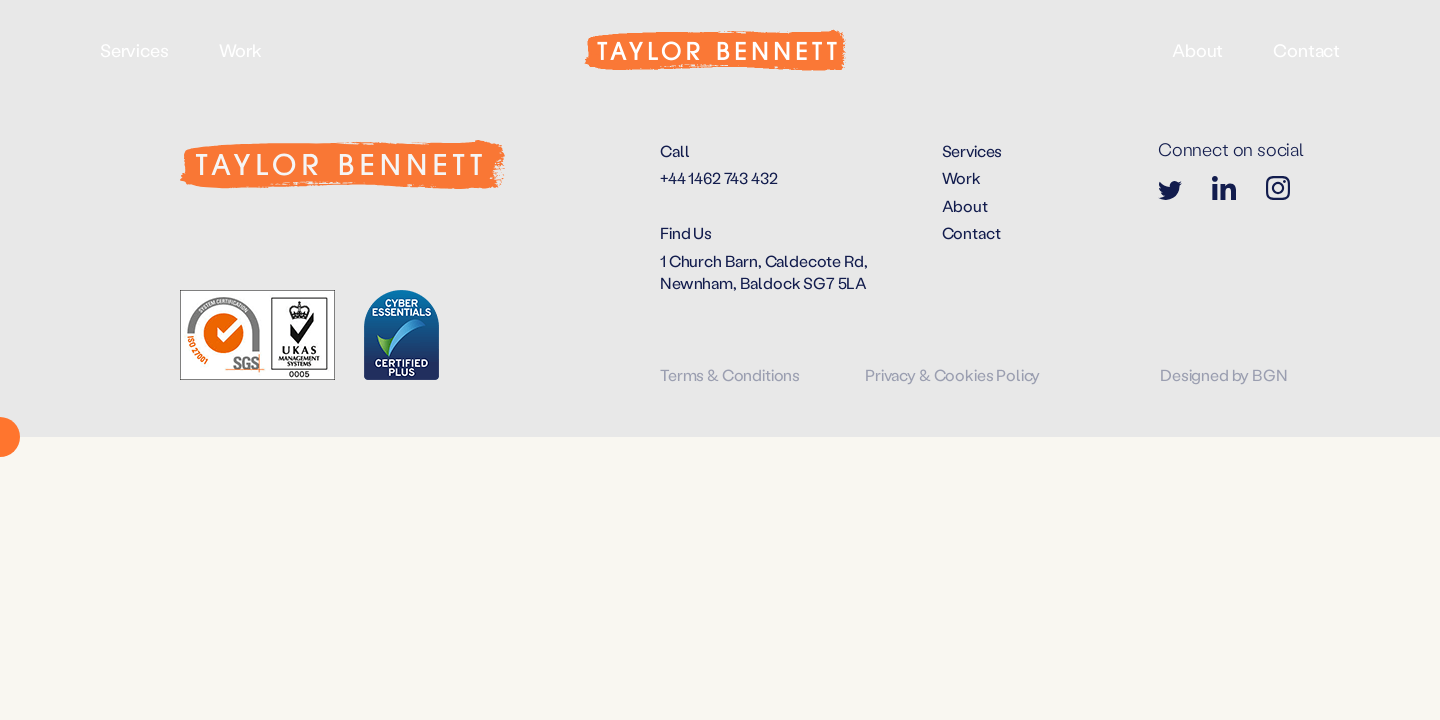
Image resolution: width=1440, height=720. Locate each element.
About (1197, 50)
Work (240, 50)
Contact (1306, 50)
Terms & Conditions (730, 374)
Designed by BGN (1224, 374)
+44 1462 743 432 (718, 177)
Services (134, 50)
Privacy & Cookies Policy (952, 374)
